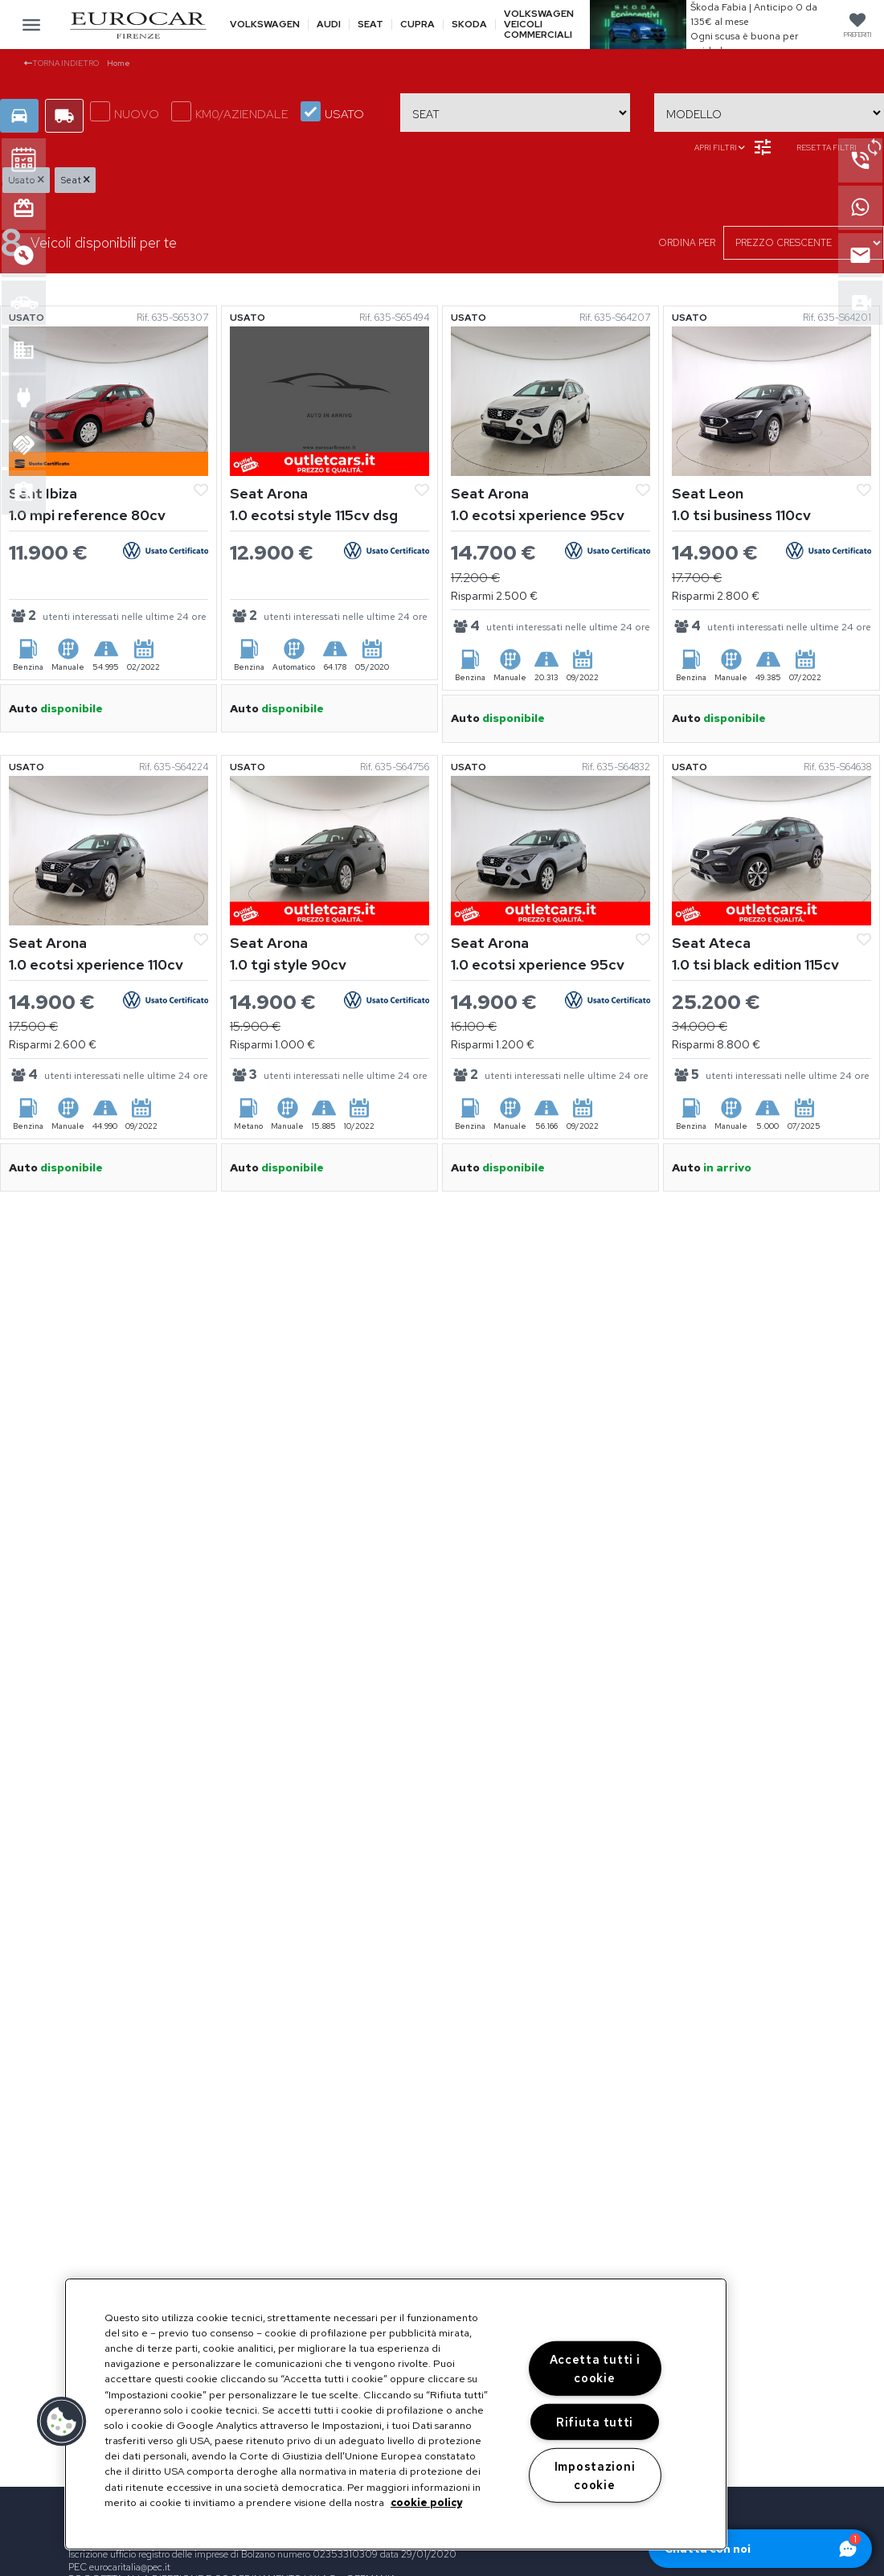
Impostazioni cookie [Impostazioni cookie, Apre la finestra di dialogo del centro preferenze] (595, 2475)
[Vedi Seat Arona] (329, 400)
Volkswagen (265, 24)
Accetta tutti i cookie (595, 2368)
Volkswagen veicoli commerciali (539, 25)
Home (118, 63)
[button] (62, 2421)
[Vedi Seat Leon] (771, 400)
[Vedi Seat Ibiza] (108, 400)
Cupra (417, 24)
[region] (395, 2414)
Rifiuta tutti (594, 2422)
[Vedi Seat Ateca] (771, 848)
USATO (332, 111)
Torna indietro (61, 63)
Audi (329, 24)
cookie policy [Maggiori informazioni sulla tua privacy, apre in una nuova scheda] (426, 2502)
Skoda (469, 24)
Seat (370, 24)
